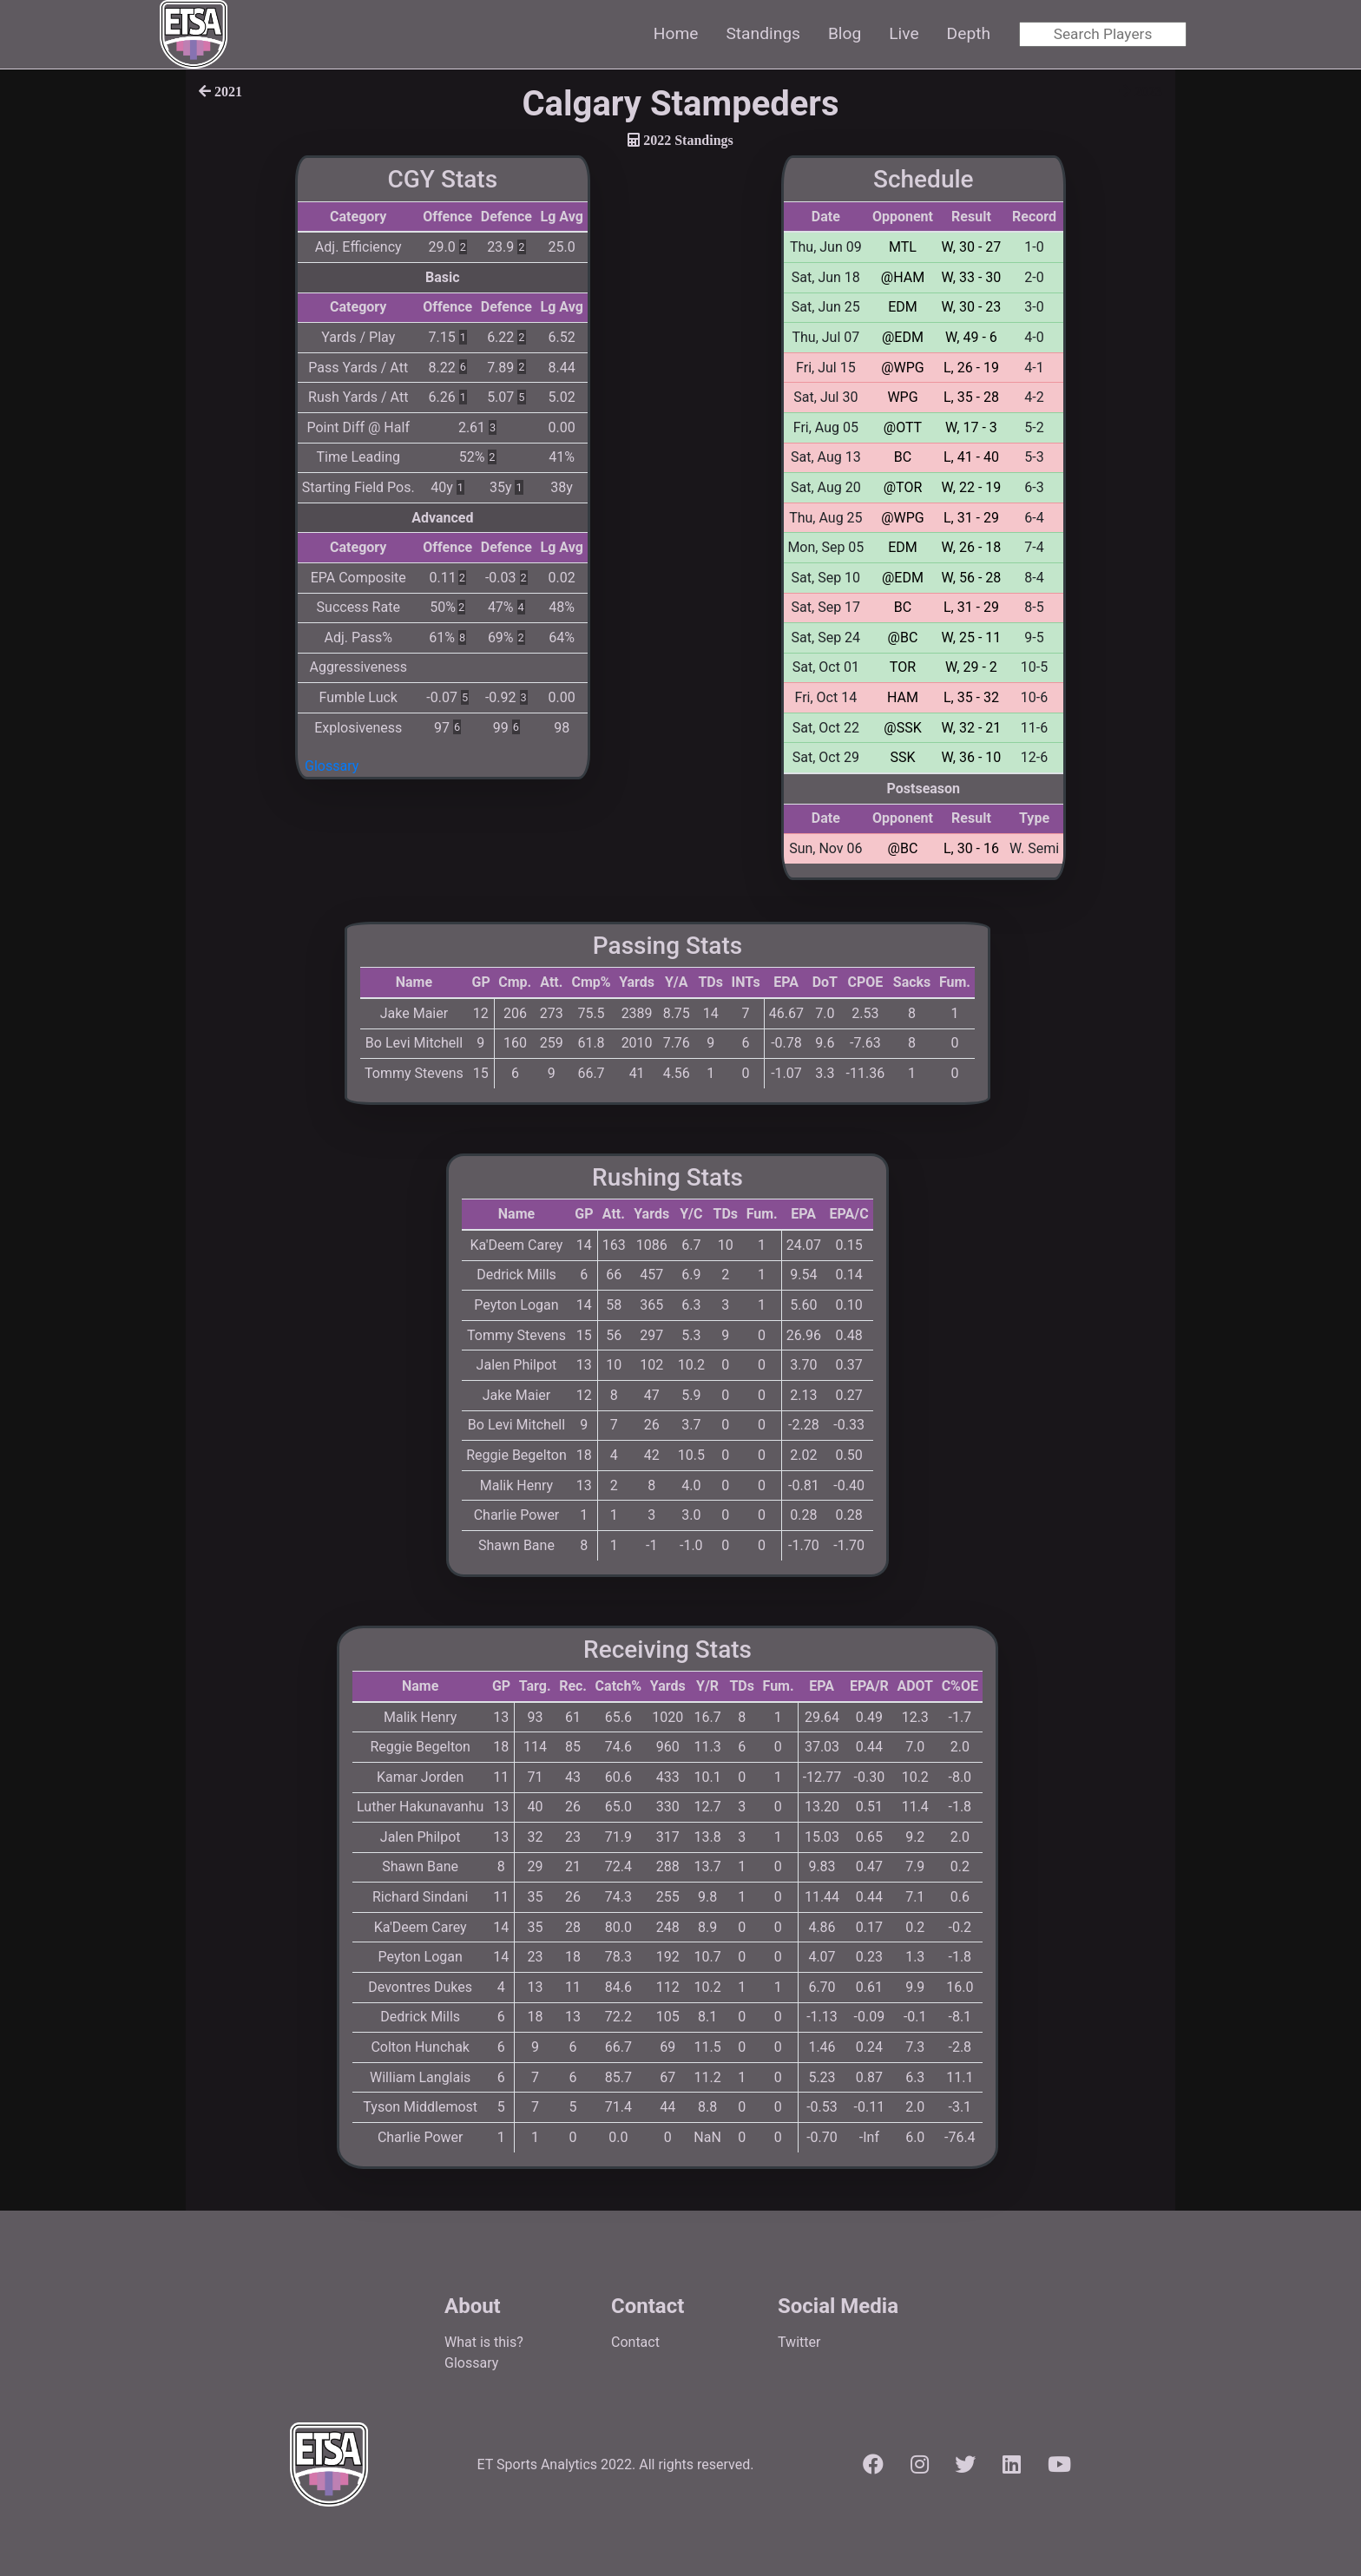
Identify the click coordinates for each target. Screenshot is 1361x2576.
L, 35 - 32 (971, 697)
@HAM (902, 277)
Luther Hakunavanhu (420, 1806)
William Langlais (420, 2077)
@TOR (903, 487)
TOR (903, 667)
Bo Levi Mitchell (414, 1043)
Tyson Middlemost (420, 2107)
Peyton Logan (516, 1305)
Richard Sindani (420, 1897)
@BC (903, 637)
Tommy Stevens (414, 1073)
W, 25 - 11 (972, 637)
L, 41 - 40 (971, 457)
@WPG (902, 367)
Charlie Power (517, 1515)
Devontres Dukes (420, 1987)
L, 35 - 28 (971, 397)
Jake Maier (414, 1013)
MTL (903, 247)
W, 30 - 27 (972, 247)
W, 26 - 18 (972, 547)
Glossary (331, 766)
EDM (902, 307)
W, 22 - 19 (972, 487)
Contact (635, 2342)
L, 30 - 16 (971, 848)
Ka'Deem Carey (516, 1245)
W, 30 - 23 (972, 307)
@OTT (903, 427)
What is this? (483, 2342)
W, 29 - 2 (971, 667)
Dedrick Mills (516, 1274)
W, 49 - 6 (971, 337)
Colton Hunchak (420, 2047)
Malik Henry (516, 1485)
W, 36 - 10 (972, 757)
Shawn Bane (516, 1545)
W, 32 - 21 (972, 728)
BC (902, 457)
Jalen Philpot (517, 1365)
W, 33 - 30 (972, 277)
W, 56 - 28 (972, 577)
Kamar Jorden (420, 1777)
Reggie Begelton (516, 1455)
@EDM (903, 337)
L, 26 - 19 (971, 367)
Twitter (799, 2342)
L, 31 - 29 (971, 517)
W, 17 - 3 (971, 427)
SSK (902, 757)
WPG (902, 397)
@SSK (902, 728)
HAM (902, 697)
